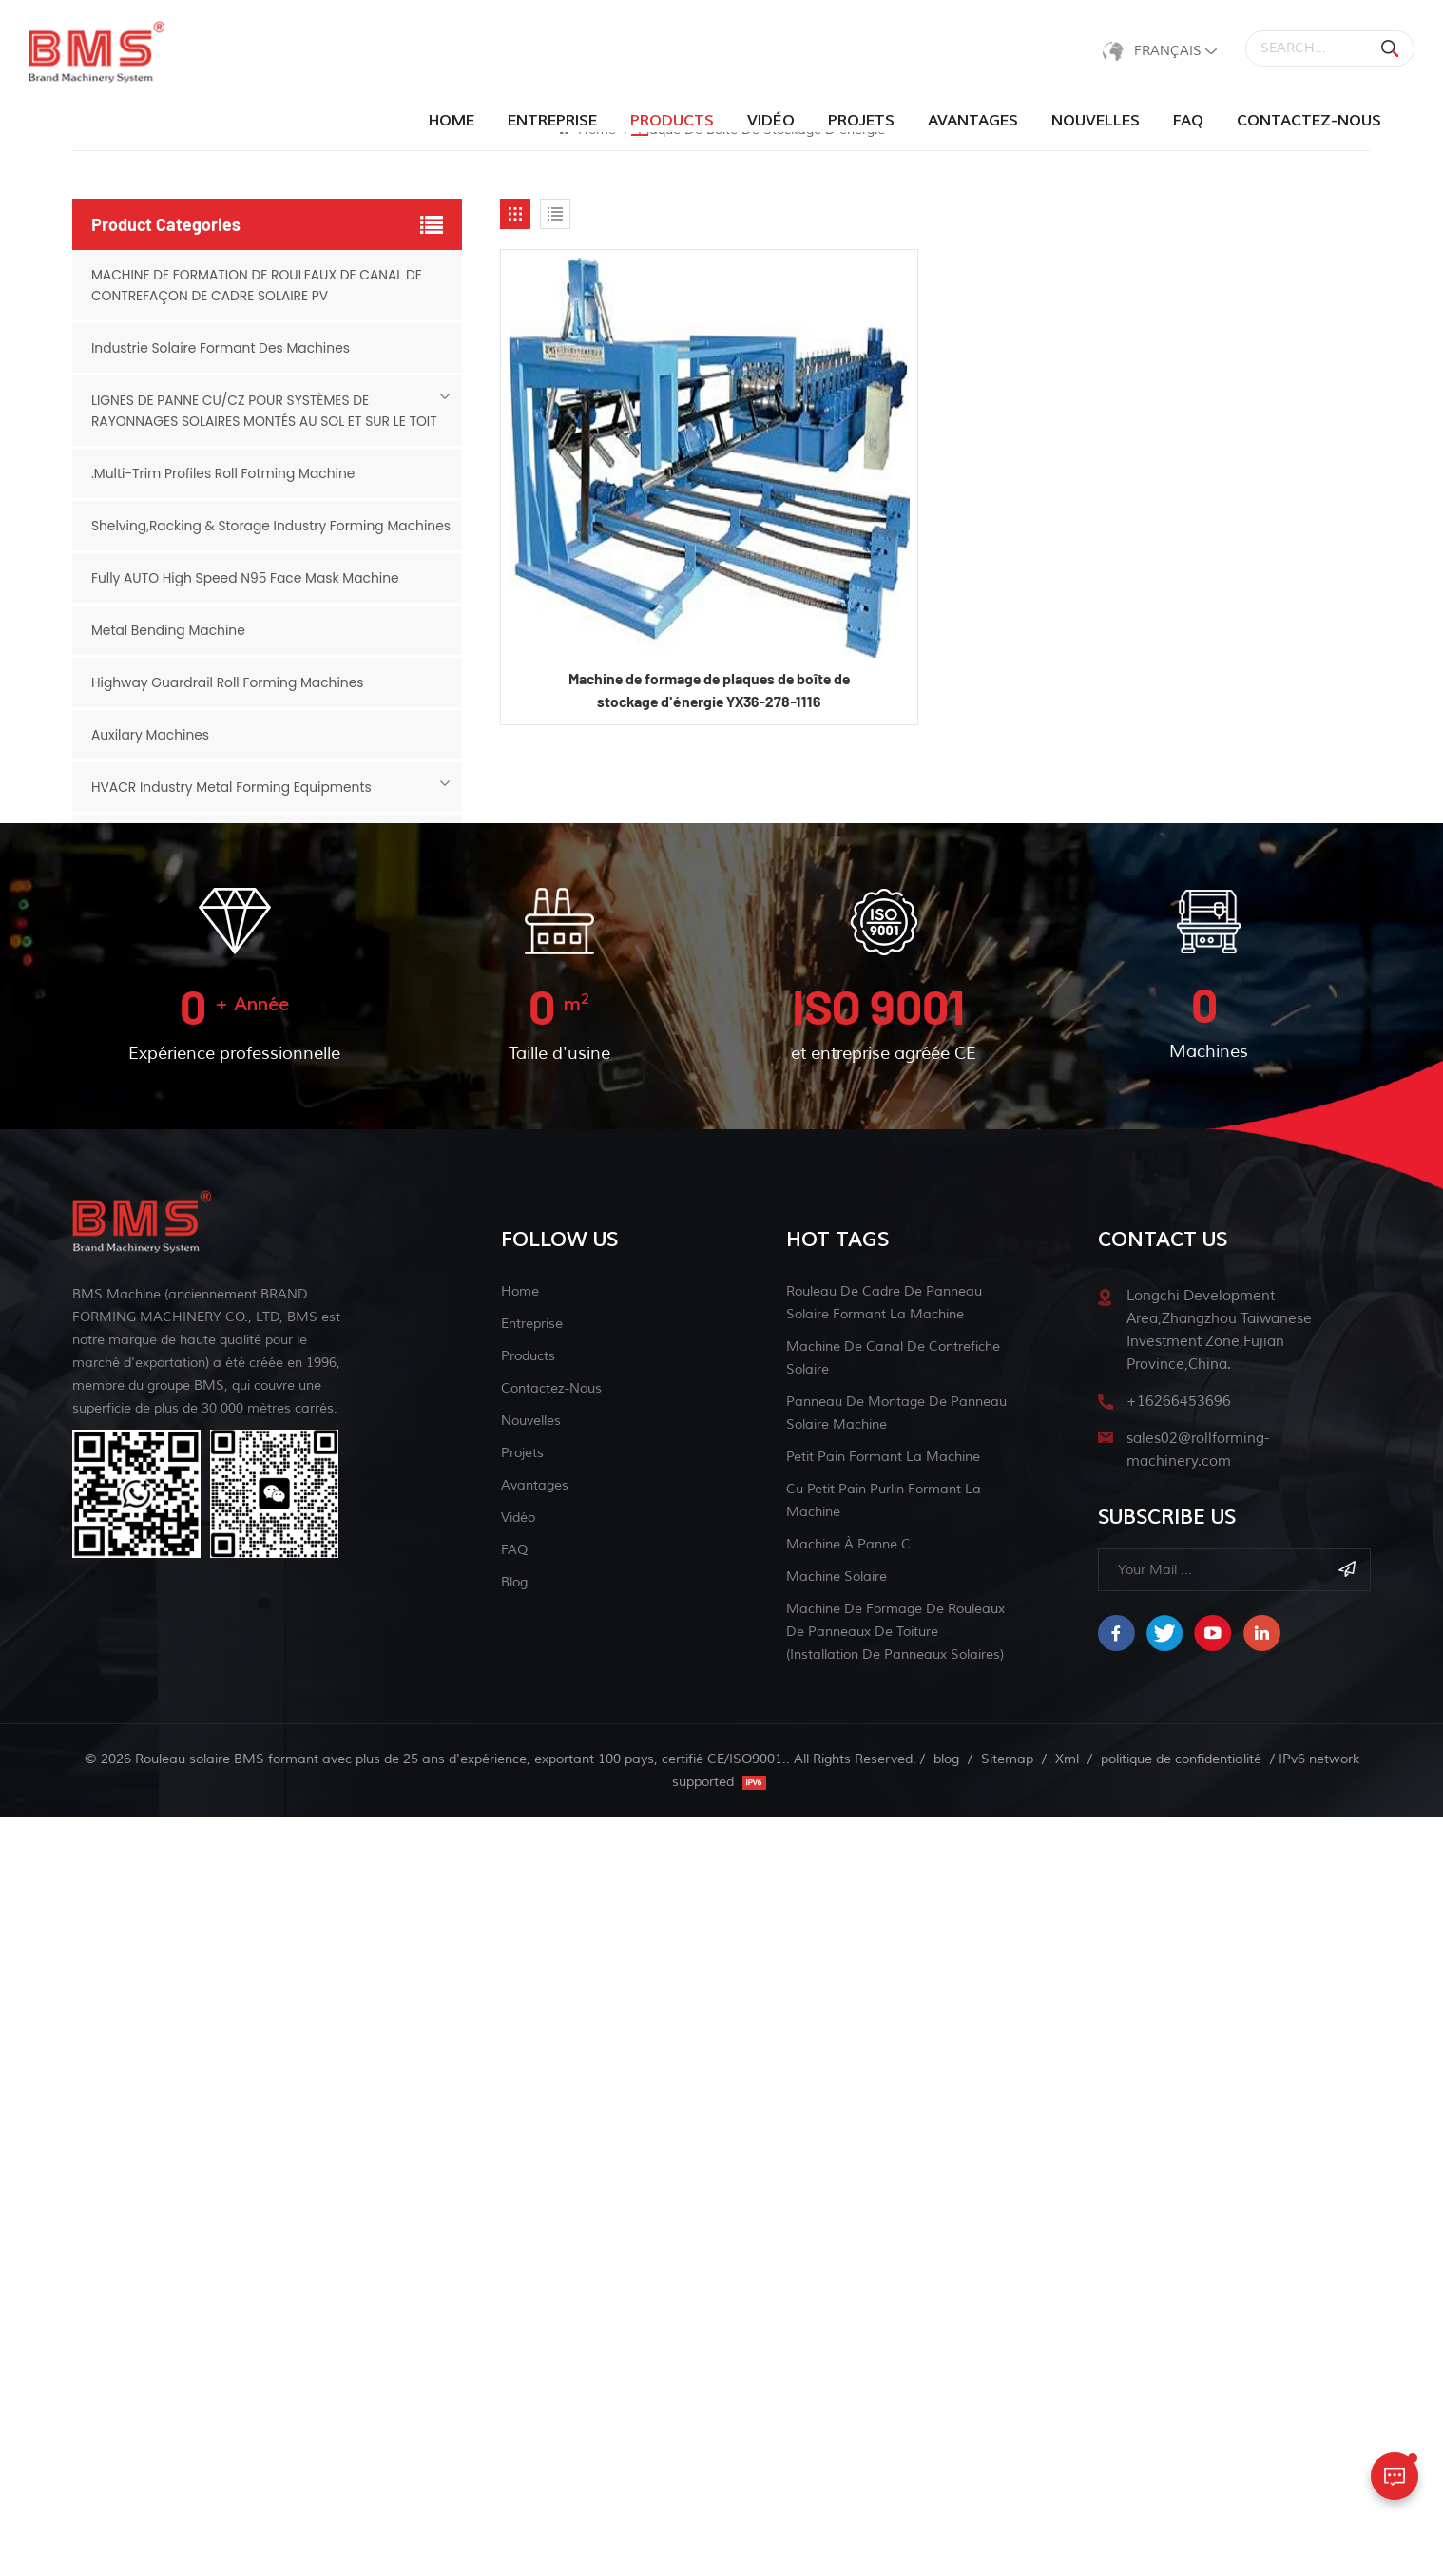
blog (514, 2341)
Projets (861, 120)
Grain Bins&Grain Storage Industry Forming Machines (267, 1487)
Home (451, 120)
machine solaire (836, 2335)
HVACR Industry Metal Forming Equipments (233, 807)
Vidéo (771, 120)
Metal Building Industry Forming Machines (229, 964)
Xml (1067, 2517)
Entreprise (552, 120)
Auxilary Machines (151, 755)
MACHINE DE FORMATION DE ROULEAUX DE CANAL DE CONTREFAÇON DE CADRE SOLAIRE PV (258, 285)
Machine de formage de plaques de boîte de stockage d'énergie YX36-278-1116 (709, 690)
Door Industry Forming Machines (198, 912)
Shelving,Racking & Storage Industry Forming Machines (239, 536)
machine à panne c (848, 2303)
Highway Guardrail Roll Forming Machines (229, 703)
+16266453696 (1178, 2160)
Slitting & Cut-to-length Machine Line (216, 1383)
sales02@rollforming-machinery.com (1197, 2208)
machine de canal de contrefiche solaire (893, 2116)
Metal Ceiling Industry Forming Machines (225, 1173)
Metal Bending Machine (169, 651)
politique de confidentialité (1181, 2517)
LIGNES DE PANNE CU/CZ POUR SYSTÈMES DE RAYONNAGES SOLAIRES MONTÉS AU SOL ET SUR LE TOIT (266, 411)
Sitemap (1007, 2517)
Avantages (973, 120)
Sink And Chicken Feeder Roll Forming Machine (245, 1330)
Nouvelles (1095, 120)
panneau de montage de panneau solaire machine (896, 2171)
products (672, 120)
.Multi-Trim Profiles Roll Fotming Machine (224, 473)
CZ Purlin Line (134, 860)
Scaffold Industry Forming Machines (210, 1069)
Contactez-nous (1309, 120)
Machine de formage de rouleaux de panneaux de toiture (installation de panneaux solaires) (895, 2390)
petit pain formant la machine (883, 2215)
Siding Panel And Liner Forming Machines (226, 1278)
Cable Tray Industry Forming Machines (218, 1226)
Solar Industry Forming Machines (199, 1121)
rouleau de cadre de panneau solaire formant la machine (884, 2061)
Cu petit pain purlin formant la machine (883, 2259)
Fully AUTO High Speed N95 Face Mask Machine (247, 598)
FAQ (1188, 120)
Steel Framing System (163, 1017)
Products (528, 2114)
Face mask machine (156, 1435)
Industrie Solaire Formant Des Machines (222, 347)
